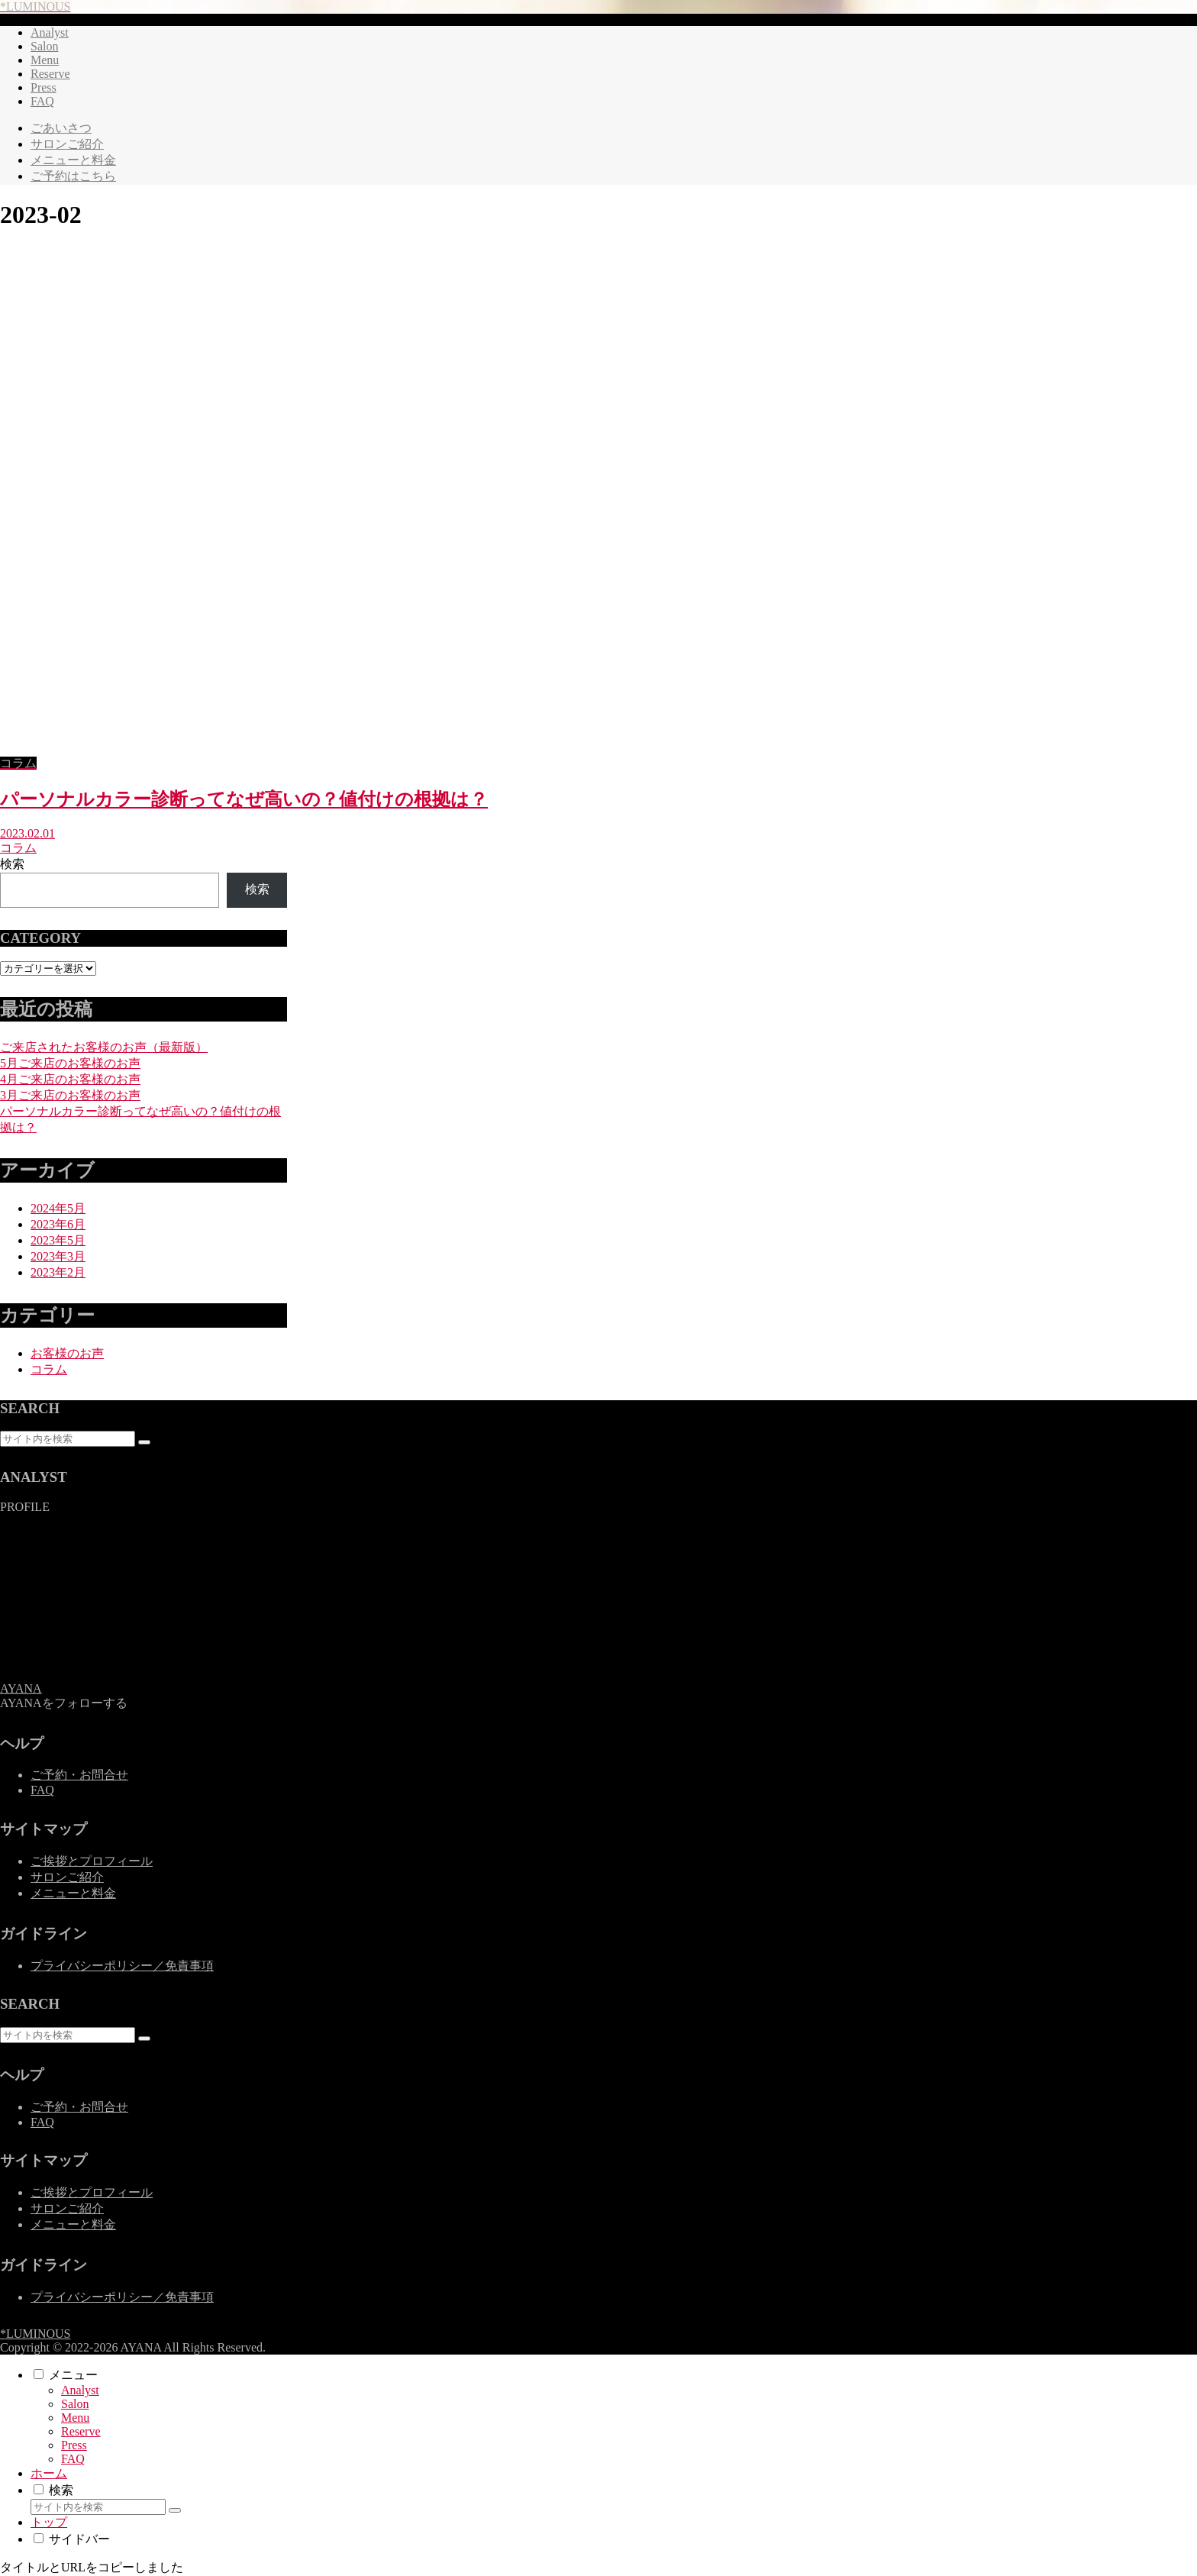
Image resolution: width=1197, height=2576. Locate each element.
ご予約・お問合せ (79, 1774)
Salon (75, 2403)
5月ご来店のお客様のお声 (70, 1063)
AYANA (21, 1688)
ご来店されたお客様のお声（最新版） (104, 1047)
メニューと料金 (73, 1893)
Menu (75, 2417)
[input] (67, 1439)
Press (74, 2445)
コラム (49, 1369)
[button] (144, 1442)
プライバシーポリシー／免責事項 (122, 1965)
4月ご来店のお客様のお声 (70, 1079)
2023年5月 (58, 1240)
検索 (12, 863)
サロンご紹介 (67, 1877)
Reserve (81, 2431)
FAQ (42, 1790)
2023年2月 (58, 1272)
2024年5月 (58, 1208)
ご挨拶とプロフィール (92, 1861)
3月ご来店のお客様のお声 (70, 1095)
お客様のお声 (67, 1353)
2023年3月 (58, 1256)
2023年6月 (58, 1224)
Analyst (80, 2390)
